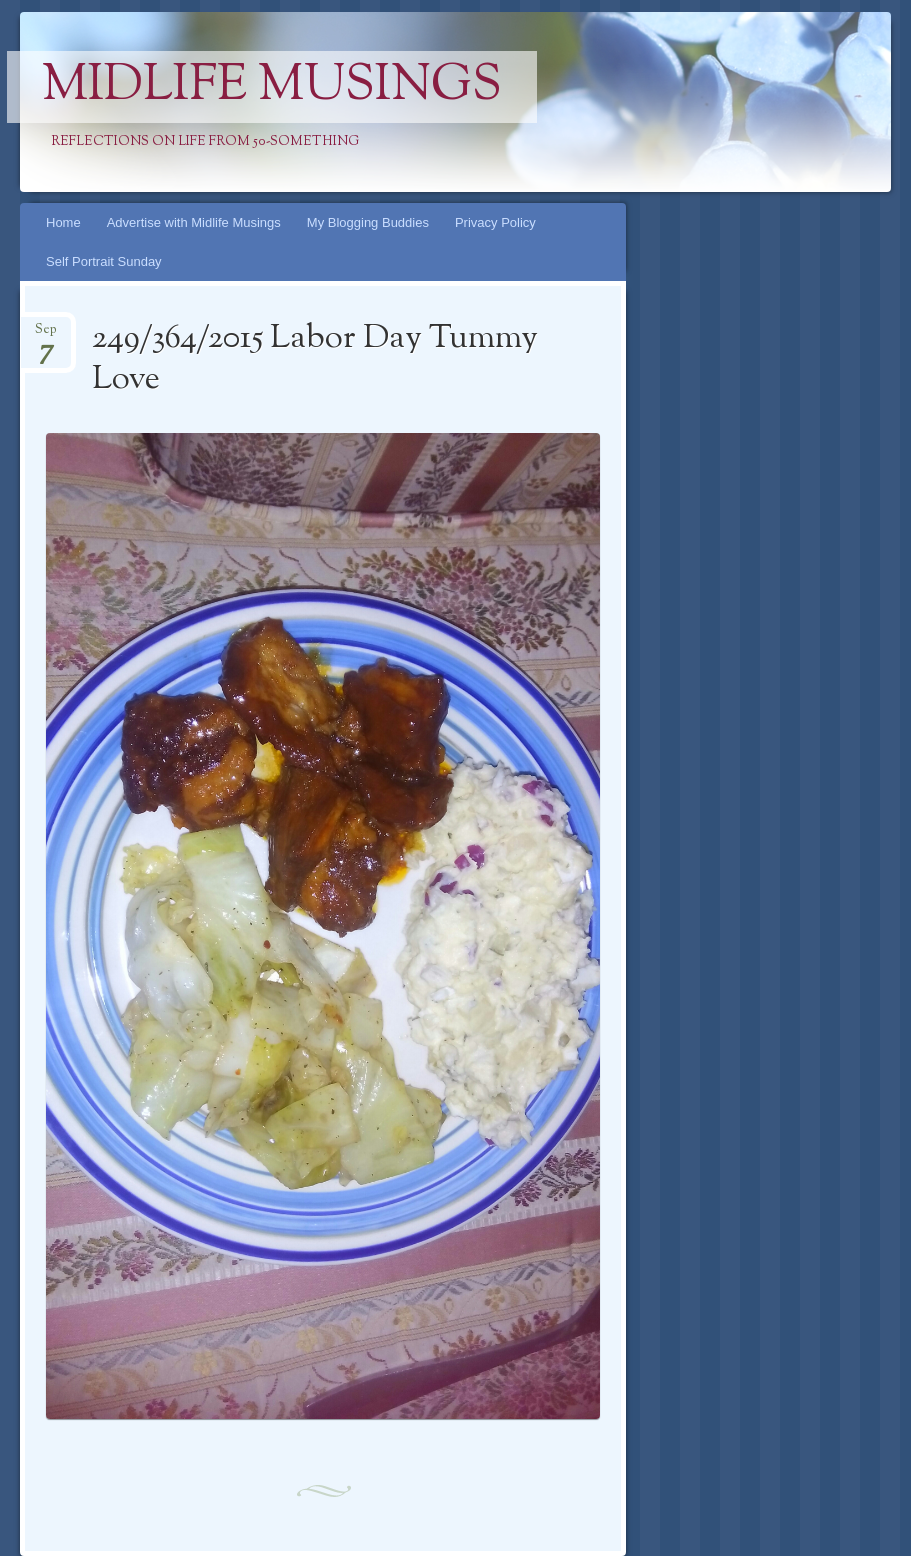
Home (63, 222)
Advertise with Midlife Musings (194, 222)
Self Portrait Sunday (104, 261)
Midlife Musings (272, 87)
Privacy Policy (495, 222)
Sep (46, 335)
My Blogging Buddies (368, 222)
